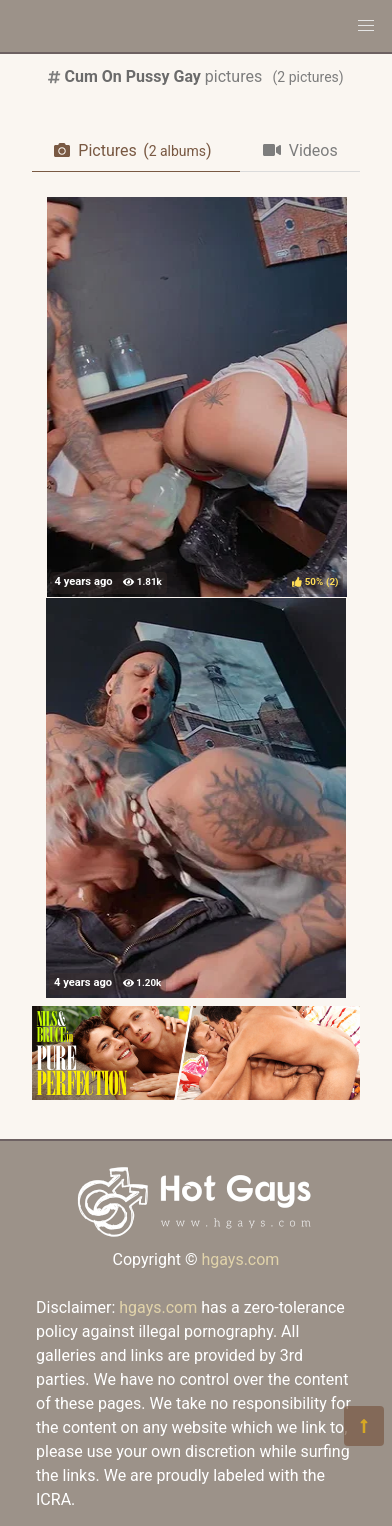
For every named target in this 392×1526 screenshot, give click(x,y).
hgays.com (240, 1259)
